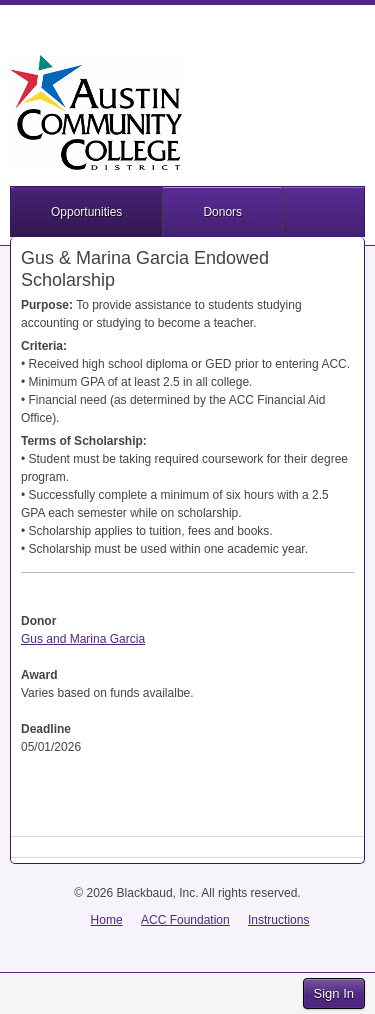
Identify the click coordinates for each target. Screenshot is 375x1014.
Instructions (278, 920)
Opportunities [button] (86, 212)
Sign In (334, 993)
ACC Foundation (185, 920)
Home (107, 920)
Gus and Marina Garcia (83, 639)
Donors (222, 212)
